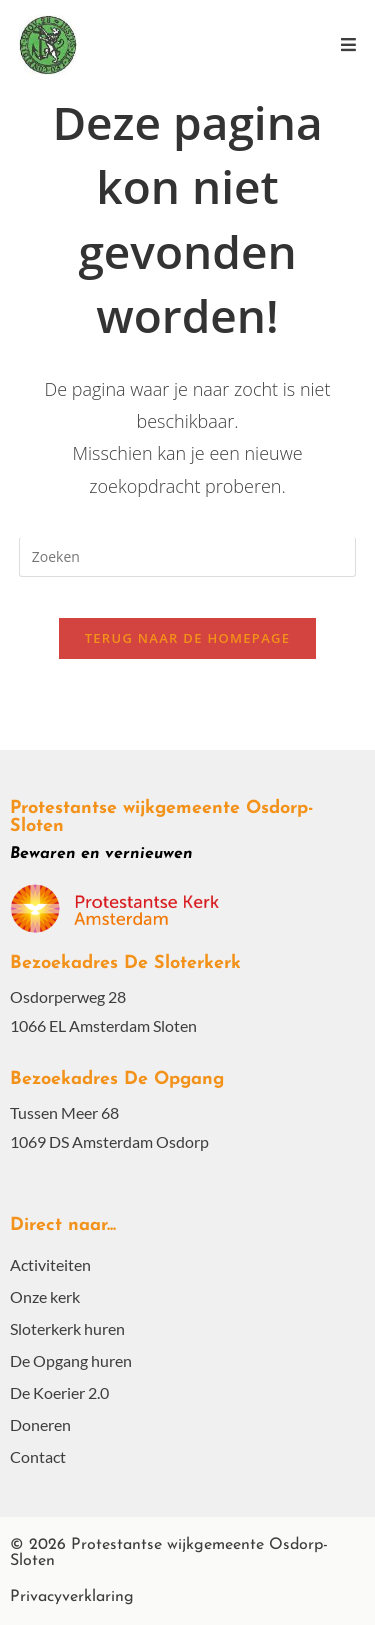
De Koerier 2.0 (59, 1392)
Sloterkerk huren (67, 1328)
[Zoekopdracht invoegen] (188, 557)
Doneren (40, 1424)
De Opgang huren (71, 1360)
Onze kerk (45, 1296)
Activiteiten (50, 1264)
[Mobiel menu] (348, 44)
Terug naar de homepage (188, 638)
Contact (38, 1456)
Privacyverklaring (72, 1597)
